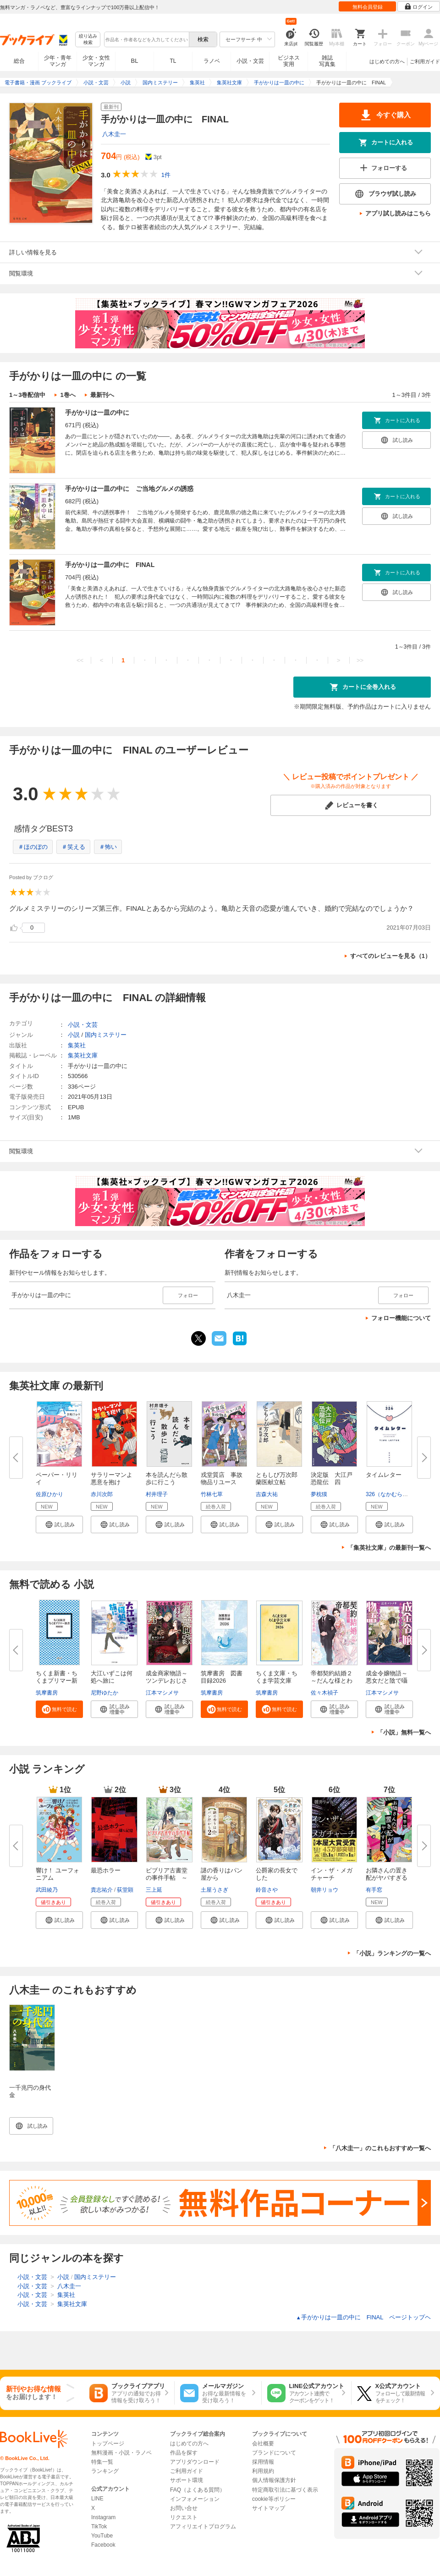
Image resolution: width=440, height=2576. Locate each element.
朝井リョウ (324, 1890)
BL (134, 60)
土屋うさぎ (214, 1890)
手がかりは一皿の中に (97, 412)
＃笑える (73, 846)
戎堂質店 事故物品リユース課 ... (221, 1482)
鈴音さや (267, 1890)
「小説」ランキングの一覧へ (392, 1953)
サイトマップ (268, 2508)
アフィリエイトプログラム (203, 2526)
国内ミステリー (105, 1034)
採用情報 (263, 2462)
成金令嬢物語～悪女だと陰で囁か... (386, 1680)
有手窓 (374, 1890)
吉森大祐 (267, 1494)
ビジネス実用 (289, 61)
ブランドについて (274, 2452)
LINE (97, 2498)
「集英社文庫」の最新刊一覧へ (389, 1547)
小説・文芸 (250, 61)
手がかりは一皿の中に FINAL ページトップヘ (363, 2317)
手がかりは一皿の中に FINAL (109, 564)
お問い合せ (184, 2508)
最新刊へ (102, 394)
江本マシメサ (162, 1693)
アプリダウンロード (195, 2462)
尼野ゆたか (104, 1693)
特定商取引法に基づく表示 (285, 2490)
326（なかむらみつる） (395, 1494)
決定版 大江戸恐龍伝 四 (331, 1478)
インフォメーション (195, 2499)
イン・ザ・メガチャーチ (331, 1874)
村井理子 (157, 1494)
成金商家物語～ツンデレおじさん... (166, 1680)
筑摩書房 (47, 1693)
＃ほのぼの (33, 846)
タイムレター (384, 1474)
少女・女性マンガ (96, 61)
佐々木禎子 (324, 1693)
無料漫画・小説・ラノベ (121, 2452)
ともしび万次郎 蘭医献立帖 (279, 1478)
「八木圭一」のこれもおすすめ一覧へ (380, 2148)
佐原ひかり (49, 1494)
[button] (59, 1524)
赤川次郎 (102, 1494)
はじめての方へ (387, 61)
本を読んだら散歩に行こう (166, 1478)
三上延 (154, 1890)
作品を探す (184, 2452)
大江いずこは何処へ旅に (111, 1677)
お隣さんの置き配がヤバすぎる (386, 1874)
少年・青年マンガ (58, 61)
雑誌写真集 (327, 61)
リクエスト (184, 2517)
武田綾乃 (47, 1890)
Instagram (103, 2517)
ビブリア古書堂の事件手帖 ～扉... (166, 1877)
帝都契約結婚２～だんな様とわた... (331, 1680)
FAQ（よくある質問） (197, 2490)
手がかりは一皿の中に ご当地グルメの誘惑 (129, 488)
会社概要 (263, 2443)
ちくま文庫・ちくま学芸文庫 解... (276, 1680)
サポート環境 (186, 2480)
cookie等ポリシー (274, 2499)
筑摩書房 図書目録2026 (221, 1677)
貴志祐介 (102, 1890)
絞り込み (88, 39)
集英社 (77, 1045)
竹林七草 (212, 1494)
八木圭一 (114, 134)
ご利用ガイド (425, 61)
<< (80, 660)
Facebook (103, 2545)
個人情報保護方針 (274, 2480)
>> (360, 660)
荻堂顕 (125, 1890)
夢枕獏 (319, 1494)
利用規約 (263, 2471)
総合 (19, 61)
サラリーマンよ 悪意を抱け (114, 1478)
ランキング (105, 2471)
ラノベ (212, 61)
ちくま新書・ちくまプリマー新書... (56, 1680)
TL (173, 61)
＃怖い (108, 846)
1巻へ (67, 394)
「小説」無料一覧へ (404, 1732)
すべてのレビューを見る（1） (390, 955)
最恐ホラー (106, 1870)
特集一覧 (102, 2462)
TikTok (99, 2526)
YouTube (102, 2535)
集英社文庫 (83, 1055)
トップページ (107, 2443)
